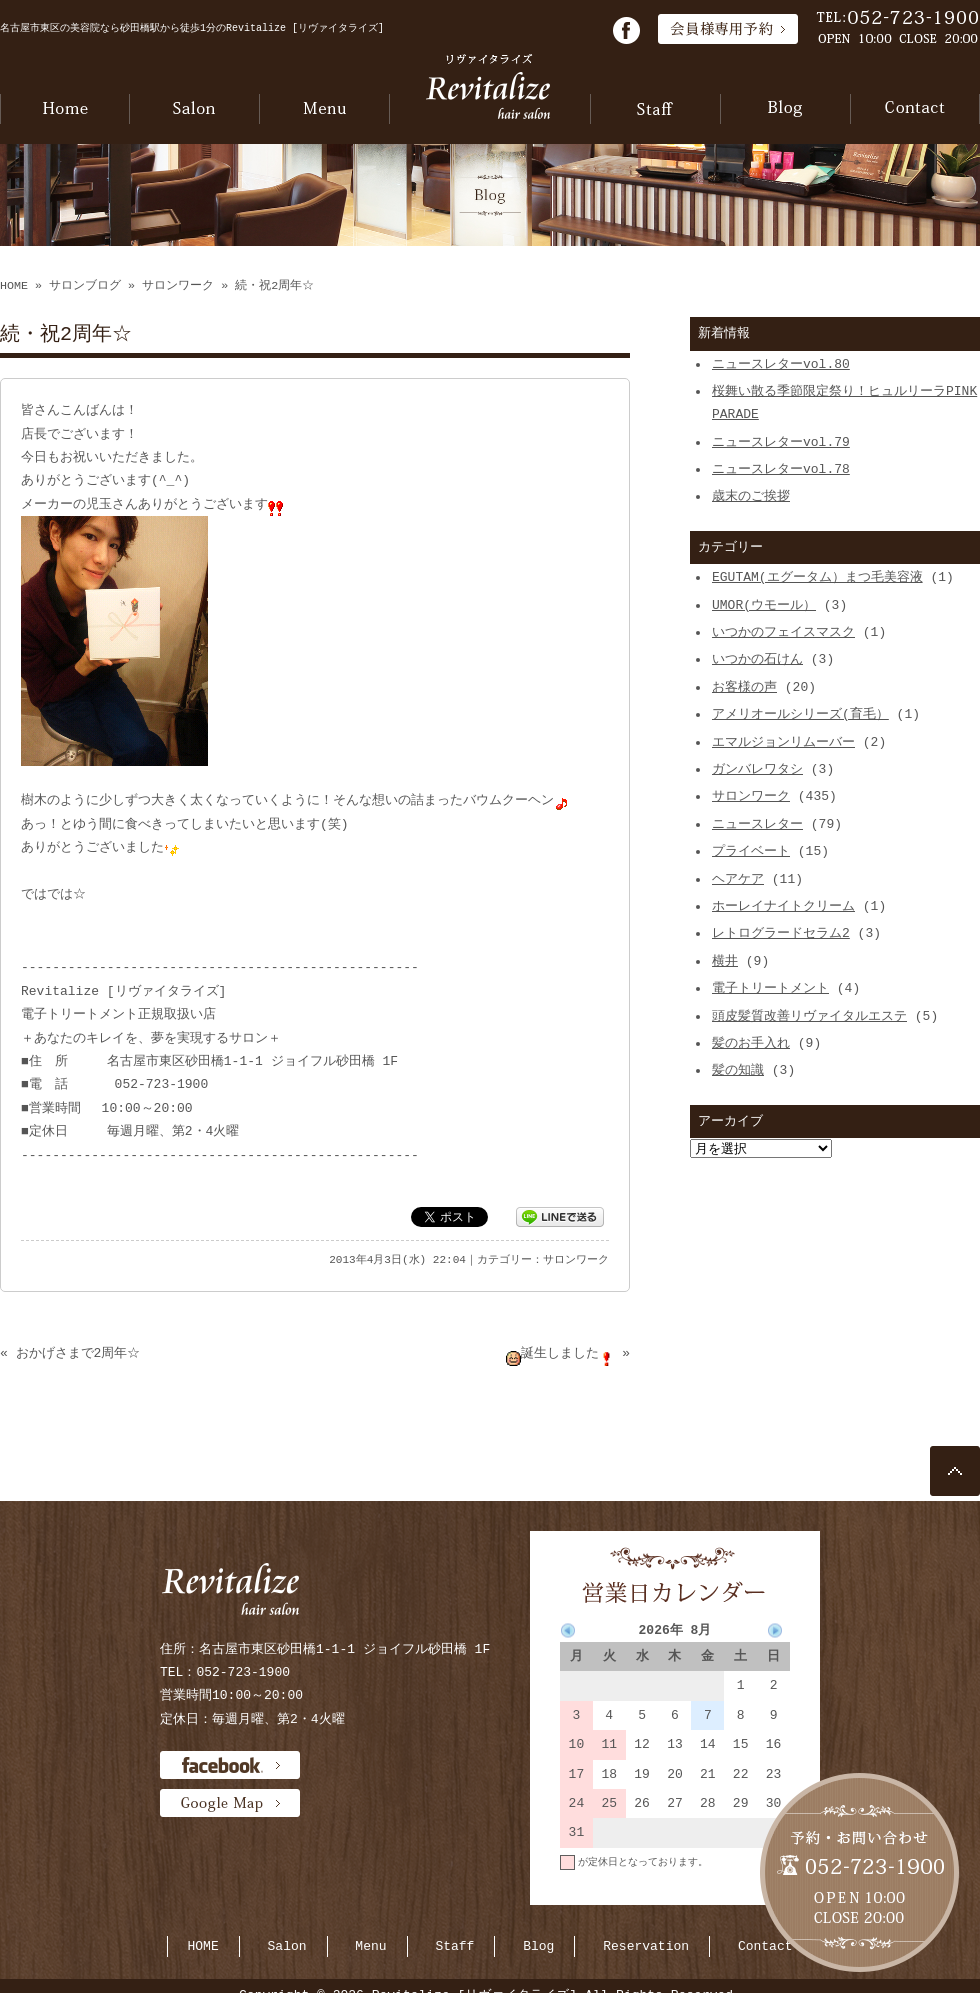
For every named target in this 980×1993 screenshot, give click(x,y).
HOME (14, 286)
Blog (538, 1946)
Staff (454, 1946)
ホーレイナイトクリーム (783, 906)
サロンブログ (85, 286)
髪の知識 (738, 1070)
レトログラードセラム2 (781, 933)
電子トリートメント (770, 988)
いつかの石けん (757, 659)
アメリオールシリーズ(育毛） (800, 714)
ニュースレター (757, 824)
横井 (725, 961)
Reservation (646, 1946)
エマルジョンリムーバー (783, 742)
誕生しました (560, 1353)
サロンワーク (178, 286)
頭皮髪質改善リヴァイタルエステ (809, 1016)
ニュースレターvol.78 (781, 469)
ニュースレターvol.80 (781, 364)
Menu (370, 1946)
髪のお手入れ (751, 1043)
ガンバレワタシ (757, 769)
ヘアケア (738, 879)
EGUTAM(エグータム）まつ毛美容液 (817, 577)
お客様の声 (744, 687)
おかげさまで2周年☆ (78, 1353)
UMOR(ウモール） (764, 605)
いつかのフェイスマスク (783, 632)
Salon (287, 1946)
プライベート (751, 851)
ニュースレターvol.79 (781, 442)
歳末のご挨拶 (751, 496)
